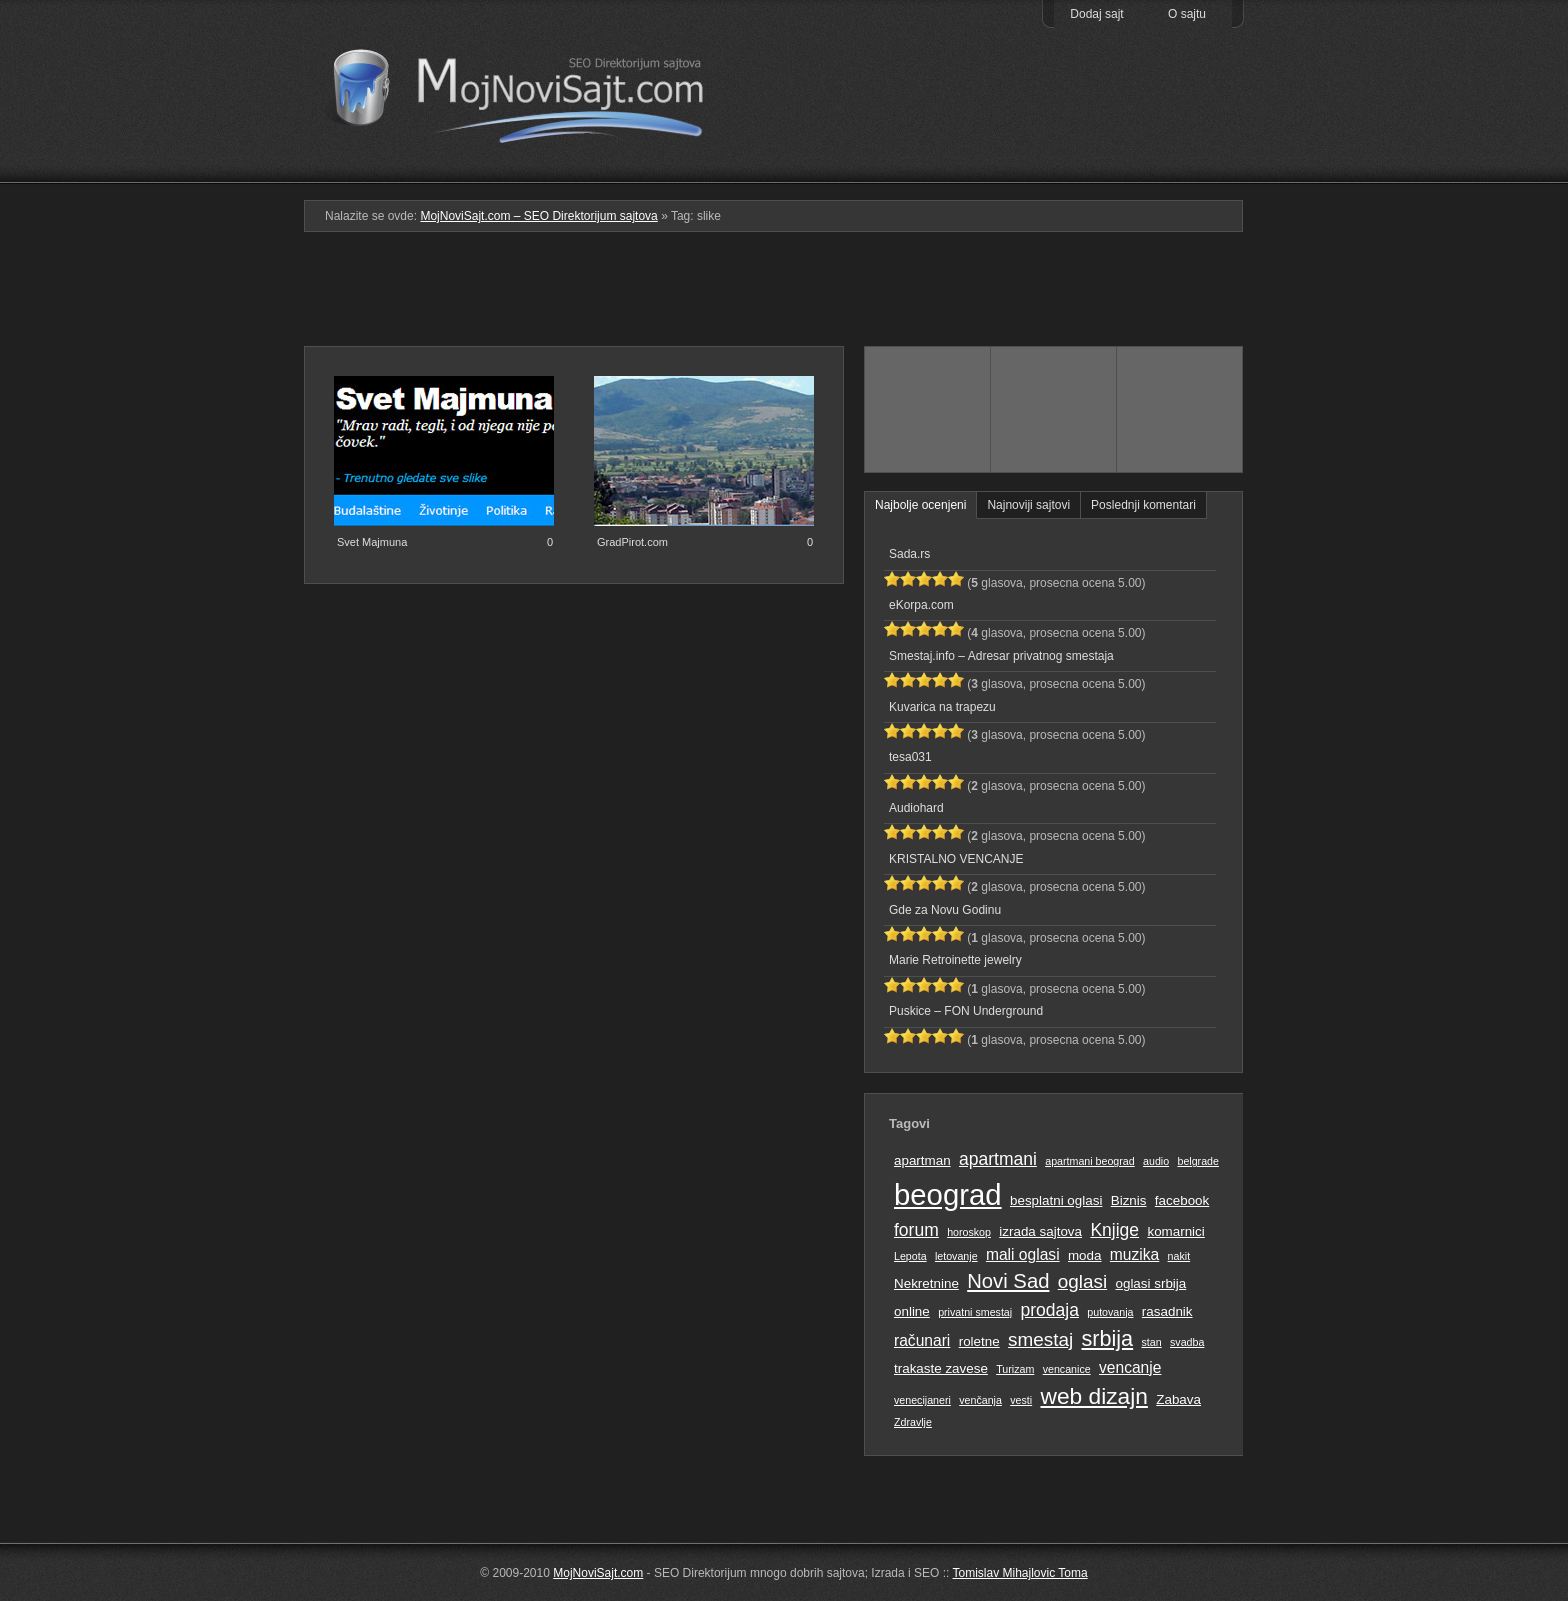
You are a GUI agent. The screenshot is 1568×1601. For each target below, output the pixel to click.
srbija (1107, 1338)
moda (1085, 1255)
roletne (979, 1341)
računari (922, 1340)
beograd (948, 1194)
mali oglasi (1023, 1254)
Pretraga (1053, 169)
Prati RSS (1180, 133)
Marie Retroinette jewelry (955, 960)
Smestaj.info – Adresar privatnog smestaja (1001, 656)
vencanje (1130, 1367)
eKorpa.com (921, 605)
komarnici (1175, 1231)
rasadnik (1167, 1311)
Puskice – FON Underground (966, 1011)
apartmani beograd (1089, 1161)
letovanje (956, 1256)
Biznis (1129, 1200)
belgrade (1197, 1161)
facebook (1182, 1200)
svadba (1187, 1342)
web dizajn (1093, 1396)
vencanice (1067, 1369)
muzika (1134, 1254)
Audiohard (916, 808)
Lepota (910, 1256)
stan (1152, 1342)
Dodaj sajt (1096, 14)
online (912, 1311)
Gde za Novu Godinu (945, 910)
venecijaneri (922, 1400)
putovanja (1110, 1312)
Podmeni (926, 169)
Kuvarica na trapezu (942, 707)
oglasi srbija (1150, 1283)
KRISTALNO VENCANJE (956, 859)
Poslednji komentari (1143, 505)
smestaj (1040, 1339)
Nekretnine (926, 1283)
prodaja (1050, 1310)
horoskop (969, 1232)
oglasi (1082, 1281)
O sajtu (1187, 14)
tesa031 (910, 757)
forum (916, 1230)
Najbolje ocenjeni (920, 505)
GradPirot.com (632, 542)
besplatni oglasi (1056, 1200)
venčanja (980, 1400)
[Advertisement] (784, 297)
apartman (922, 1160)
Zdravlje (913, 1422)
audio (1156, 1161)
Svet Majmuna (372, 542)
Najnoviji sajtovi (1028, 505)
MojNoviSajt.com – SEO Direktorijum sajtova (531, 90)
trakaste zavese (941, 1368)
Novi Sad (1008, 1281)
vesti (1021, 1400)
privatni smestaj (975, 1312)
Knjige (1114, 1230)
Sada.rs (909, 554)
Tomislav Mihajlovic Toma (1020, 1573)
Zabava (1178, 1399)
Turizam (1015, 1369)
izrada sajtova (1040, 1231)
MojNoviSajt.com (598, 1573)
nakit (1179, 1256)
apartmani (998, 1159)
